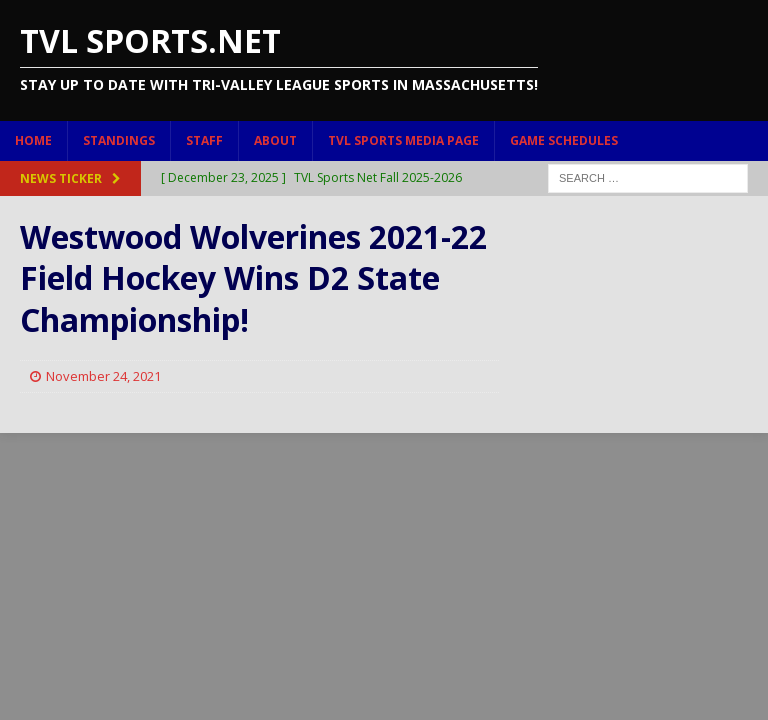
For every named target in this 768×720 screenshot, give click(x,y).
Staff (204, 140)
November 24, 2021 (103, 376)
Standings (119, 140)
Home (33, 140)
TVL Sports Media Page (403, 140)
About (275, 140)
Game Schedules (564, 140)
